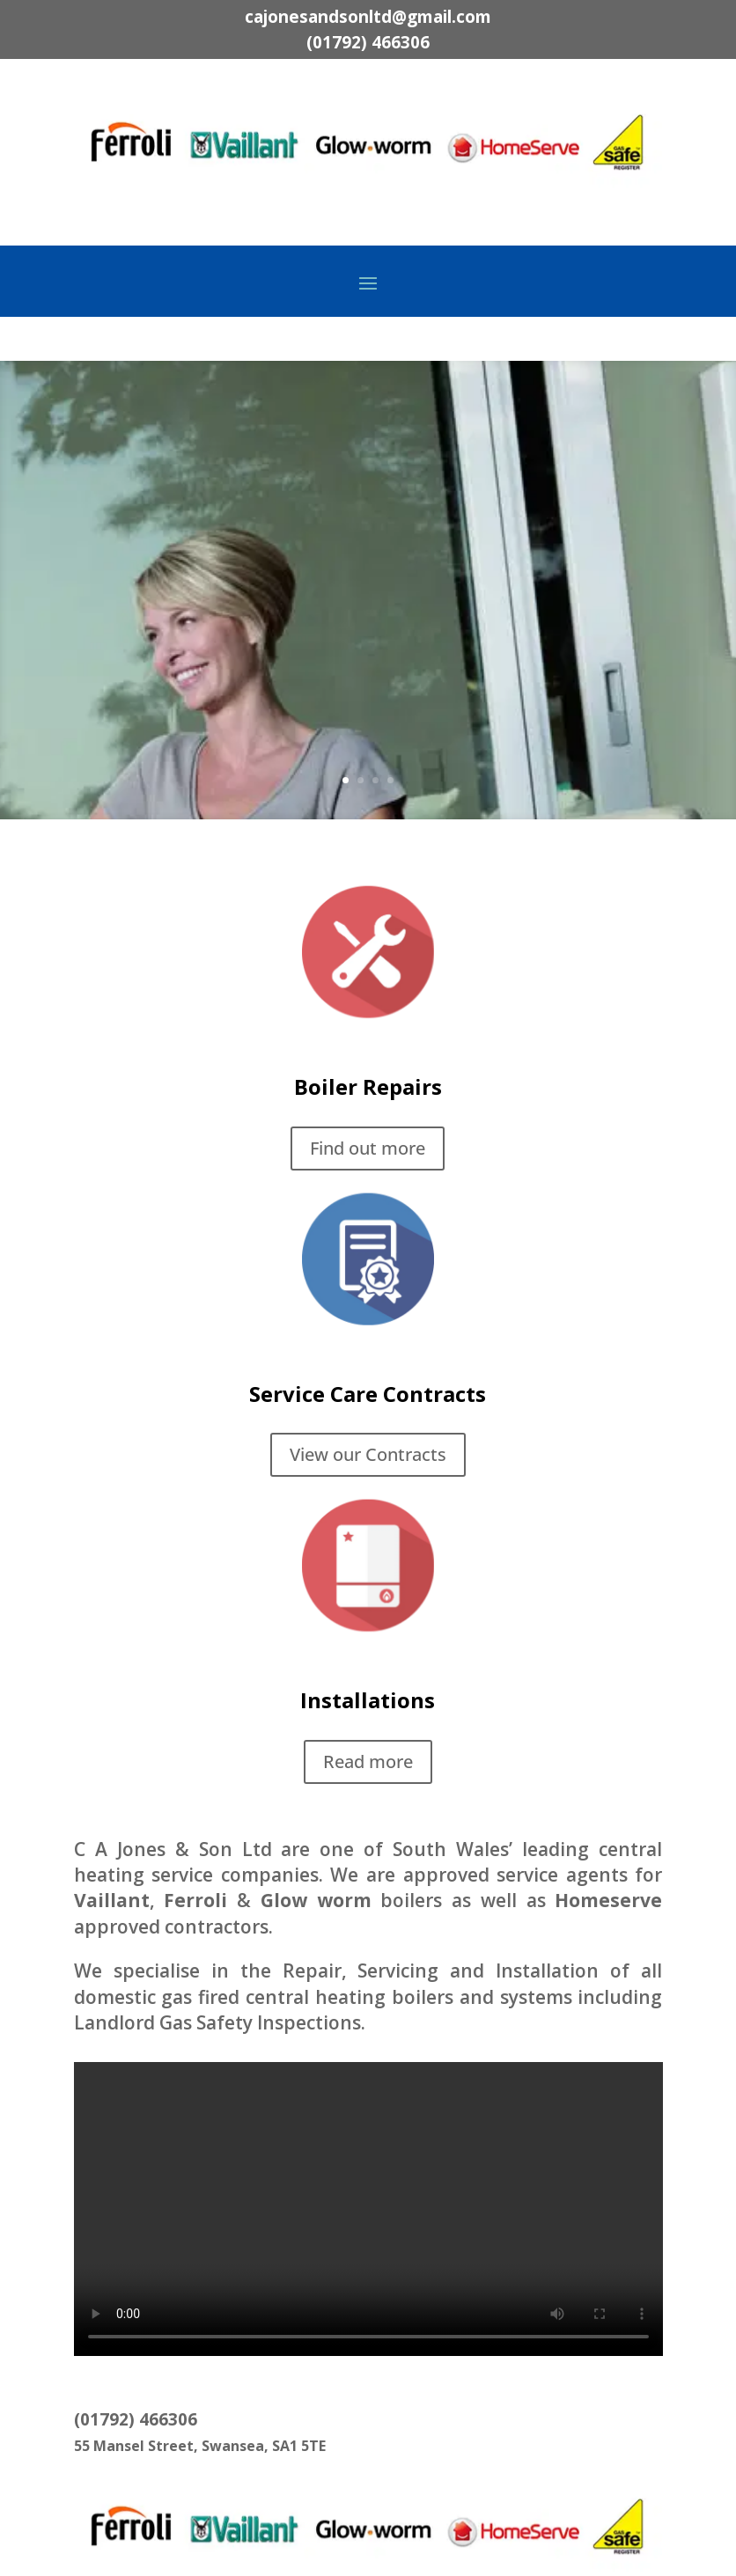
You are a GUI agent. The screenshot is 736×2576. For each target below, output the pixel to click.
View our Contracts (368, 1454)
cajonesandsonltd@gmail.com (368, 16)
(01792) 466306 (368, 42)
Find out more (563, 665)
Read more (368, 1761)
